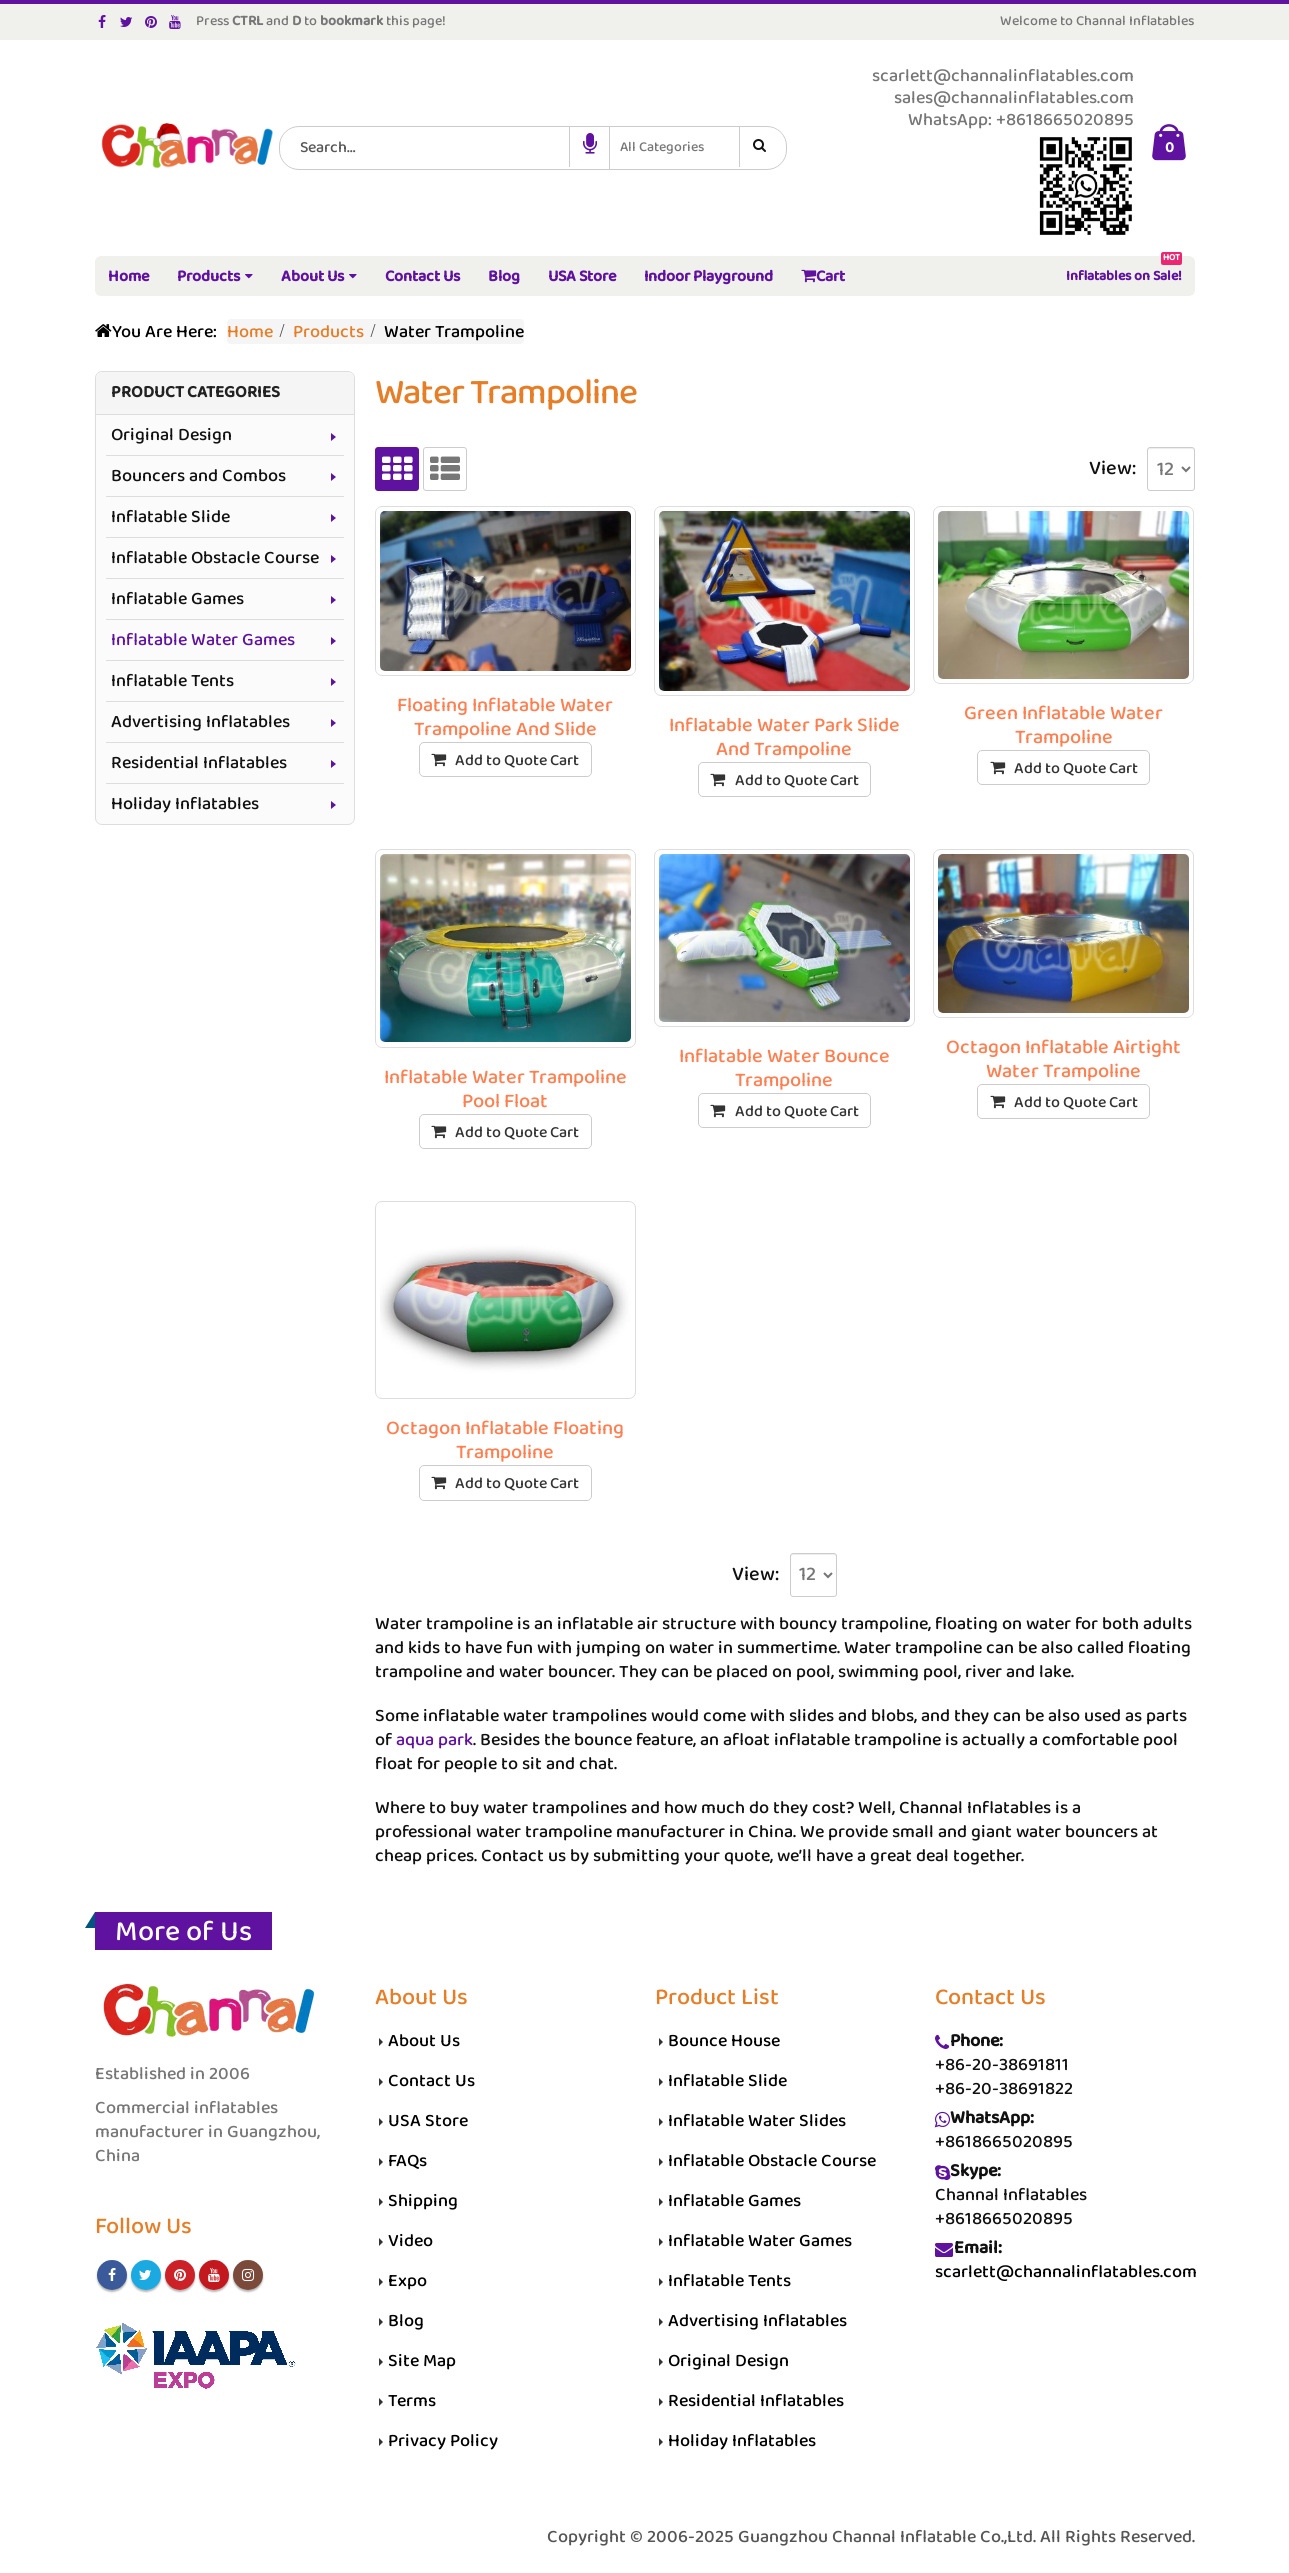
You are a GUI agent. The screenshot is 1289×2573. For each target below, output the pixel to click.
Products (208, 276)
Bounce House (724, 2041)
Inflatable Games (177, 599)
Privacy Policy (443, 2441)
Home (128, 276)
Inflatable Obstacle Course (215, 558)
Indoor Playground (708, 276)
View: (1112, 469)
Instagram (248, 2275)
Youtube (214, 2275)
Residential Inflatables (199, 763)
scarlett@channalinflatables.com (1066, 2272)
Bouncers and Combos (198, 476)
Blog (504, 276)
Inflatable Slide (170, 517)
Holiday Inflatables (185, 804)
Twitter (146, 2275)
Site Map (422, 2361)
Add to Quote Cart (517, 760)
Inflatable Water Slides (757, 2121)
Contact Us (422, 276)
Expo (407, 2281)
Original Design (171, 435)
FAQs (407, 2161)
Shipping (423, 2201)
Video (410, 2241)
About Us (312, 276)
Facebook (112, 2275)
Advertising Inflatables (200, 722)
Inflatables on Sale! (1124, 272)
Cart (823, 276)
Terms (412, 2401)
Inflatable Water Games (203, 640)
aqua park (434, 1740)
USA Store (582, 276)
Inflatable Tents (172, 681)
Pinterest (180, 2275)
